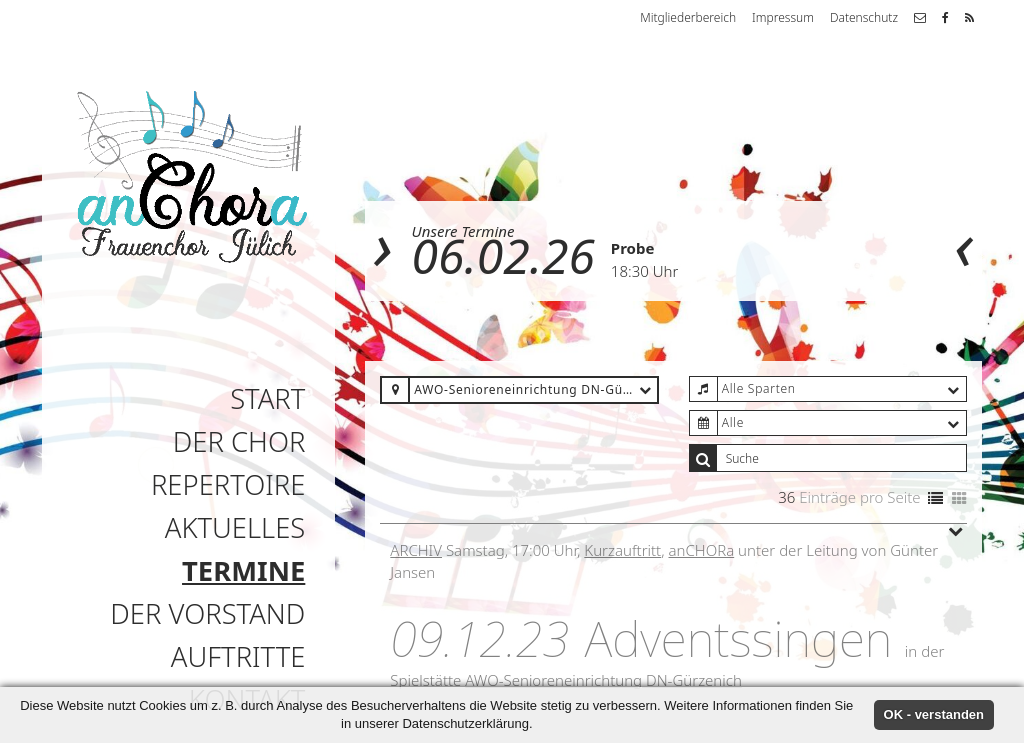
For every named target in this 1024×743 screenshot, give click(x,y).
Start (267, 398)
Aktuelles (235, 527)
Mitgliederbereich (688, 17)
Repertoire (228, 484)
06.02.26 (503, 255)
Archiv (416, 550)
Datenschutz (864, 17)
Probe (633, 248)
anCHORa (702, 550)
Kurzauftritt (622, 550)
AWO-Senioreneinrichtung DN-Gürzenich (603, 680)
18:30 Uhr (644, 271)
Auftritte (238, 656)
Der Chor (239, 441)
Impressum (783, 17)
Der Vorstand (207, 613)
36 (786, 497)
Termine (243, 570)
